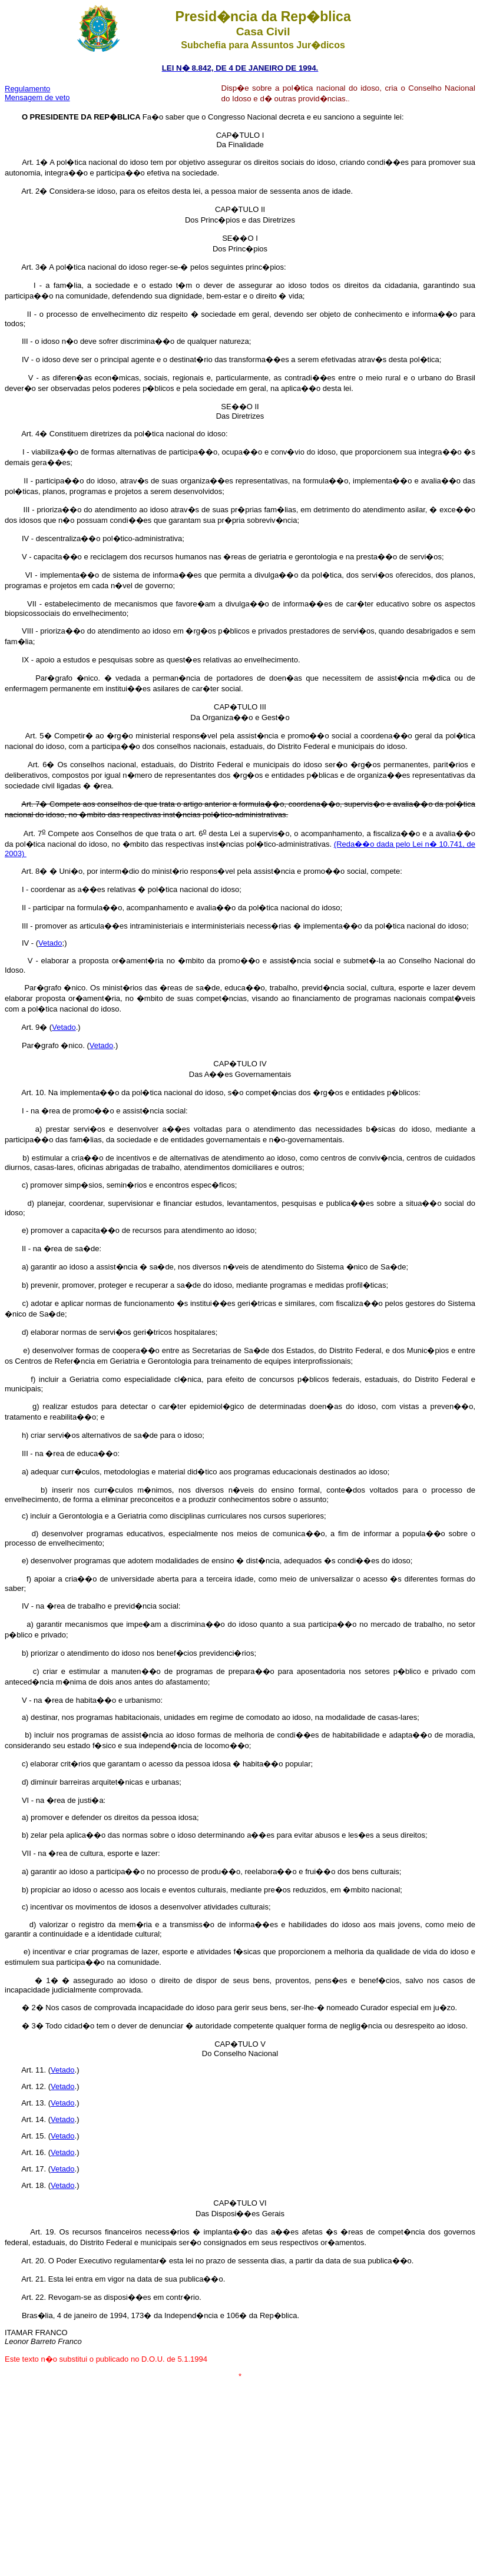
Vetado (64, 1027)
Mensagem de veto (37, 97)
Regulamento (27, 88)
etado (52, 943)
